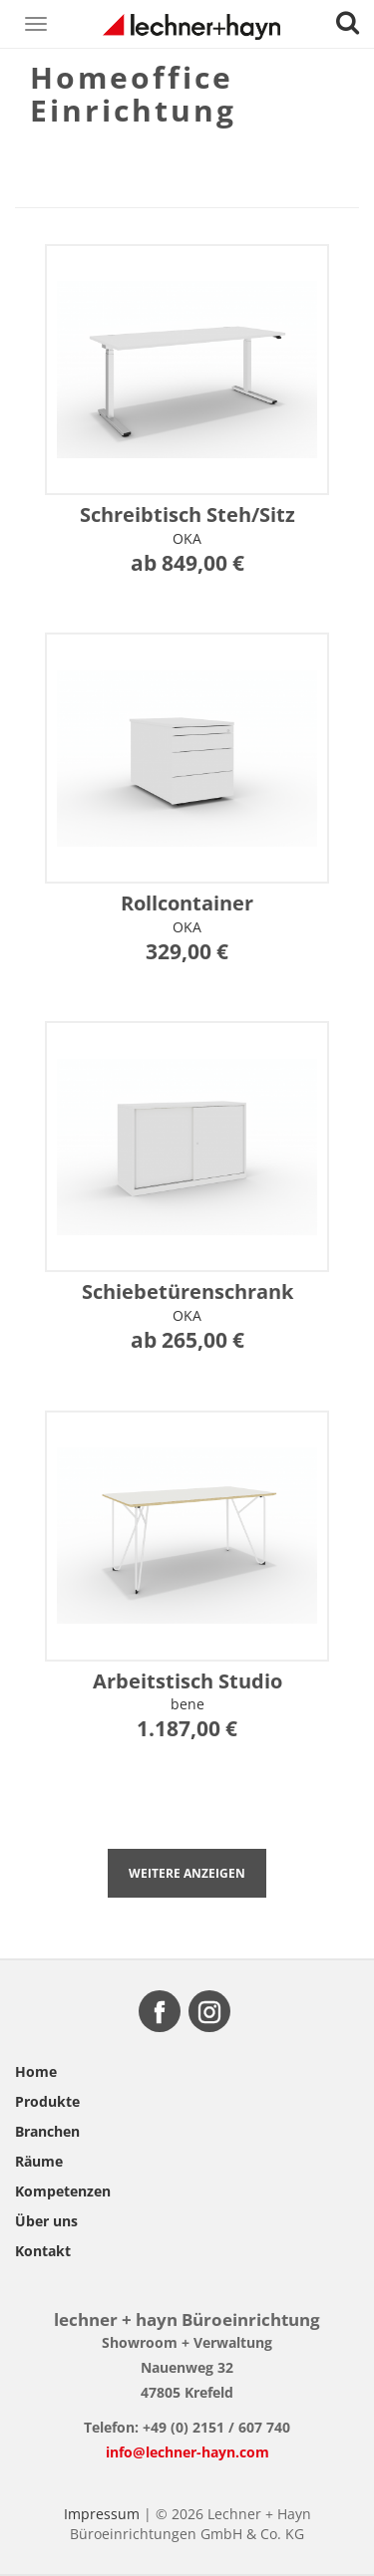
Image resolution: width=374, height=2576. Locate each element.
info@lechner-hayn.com (187, 2452)
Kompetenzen (63, 2191)
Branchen (47, 2131)
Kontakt (43, 2250)
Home (36, 2071)
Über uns (46, 2220)
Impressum (102, 2513)
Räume (39, 2161)
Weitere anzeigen (187, 1873)
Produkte (47, 2101)
